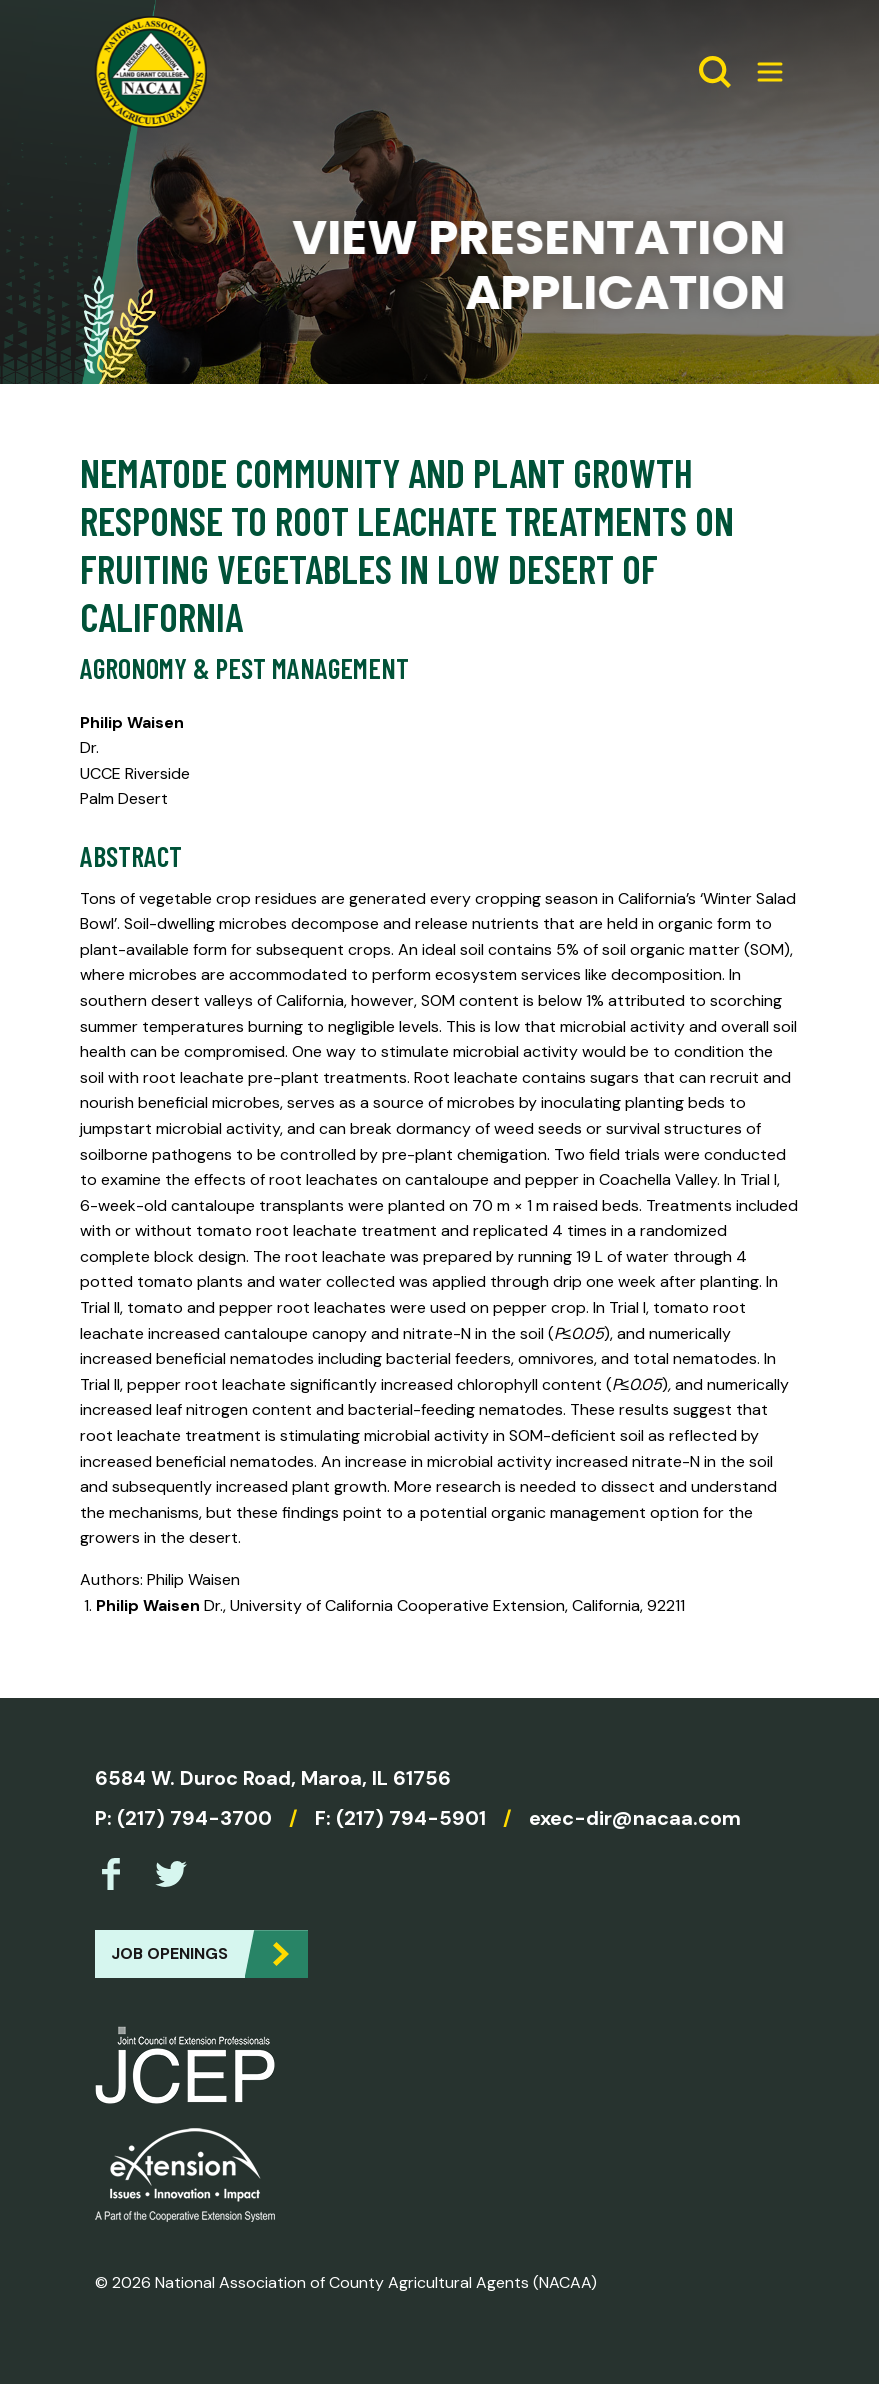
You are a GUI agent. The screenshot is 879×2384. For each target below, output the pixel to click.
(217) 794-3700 (194, 1818)
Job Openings (169, 1953)
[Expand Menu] (762, 72)
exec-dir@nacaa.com (635, 1818)
